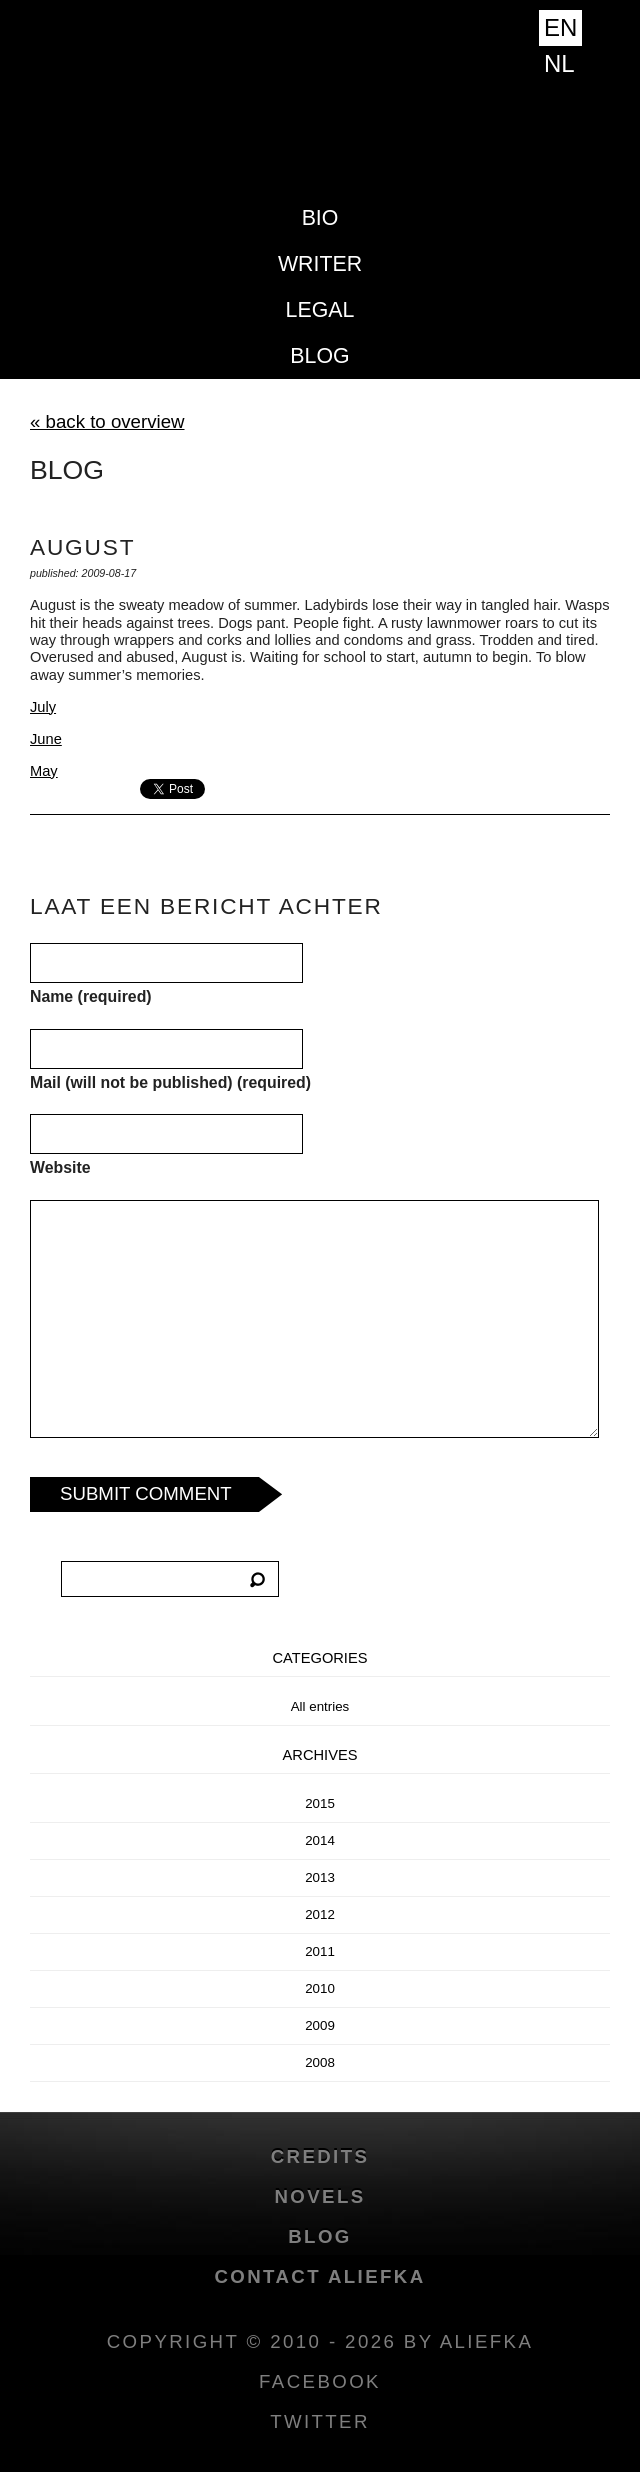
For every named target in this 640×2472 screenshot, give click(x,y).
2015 (320, 1803)
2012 (320, 1914)
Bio (320, 218)
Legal (320, 310)
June (46, 739)
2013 (320, 1877)
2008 (320, 2062)
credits (320, 2156)
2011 (320, 1951)
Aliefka (320, 122)
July (43, 707)
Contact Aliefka (319, 2276)
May (44, 771)
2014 (320, 1840)
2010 (320, 1988)
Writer (320, 264)
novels (319, 2196)
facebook (320, 2381)
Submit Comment (146, 1493)
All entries (320, 1706)
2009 (320, 2025)
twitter (320, 2421)
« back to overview (107, 421)
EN (560, 27)
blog (319, 356)
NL (559, 63)
